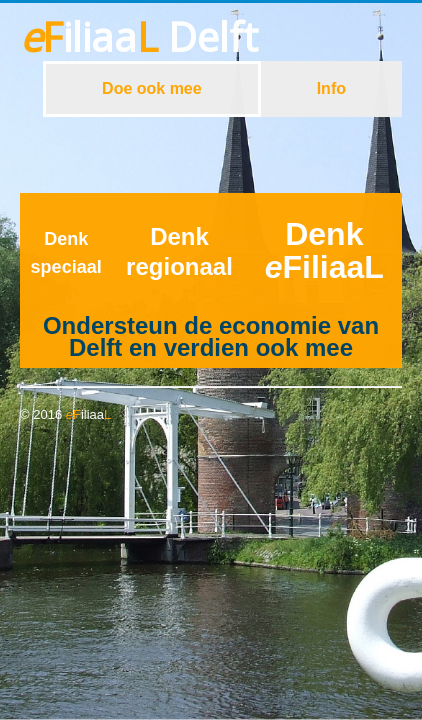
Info (331, 88)
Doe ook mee (152, 88)
